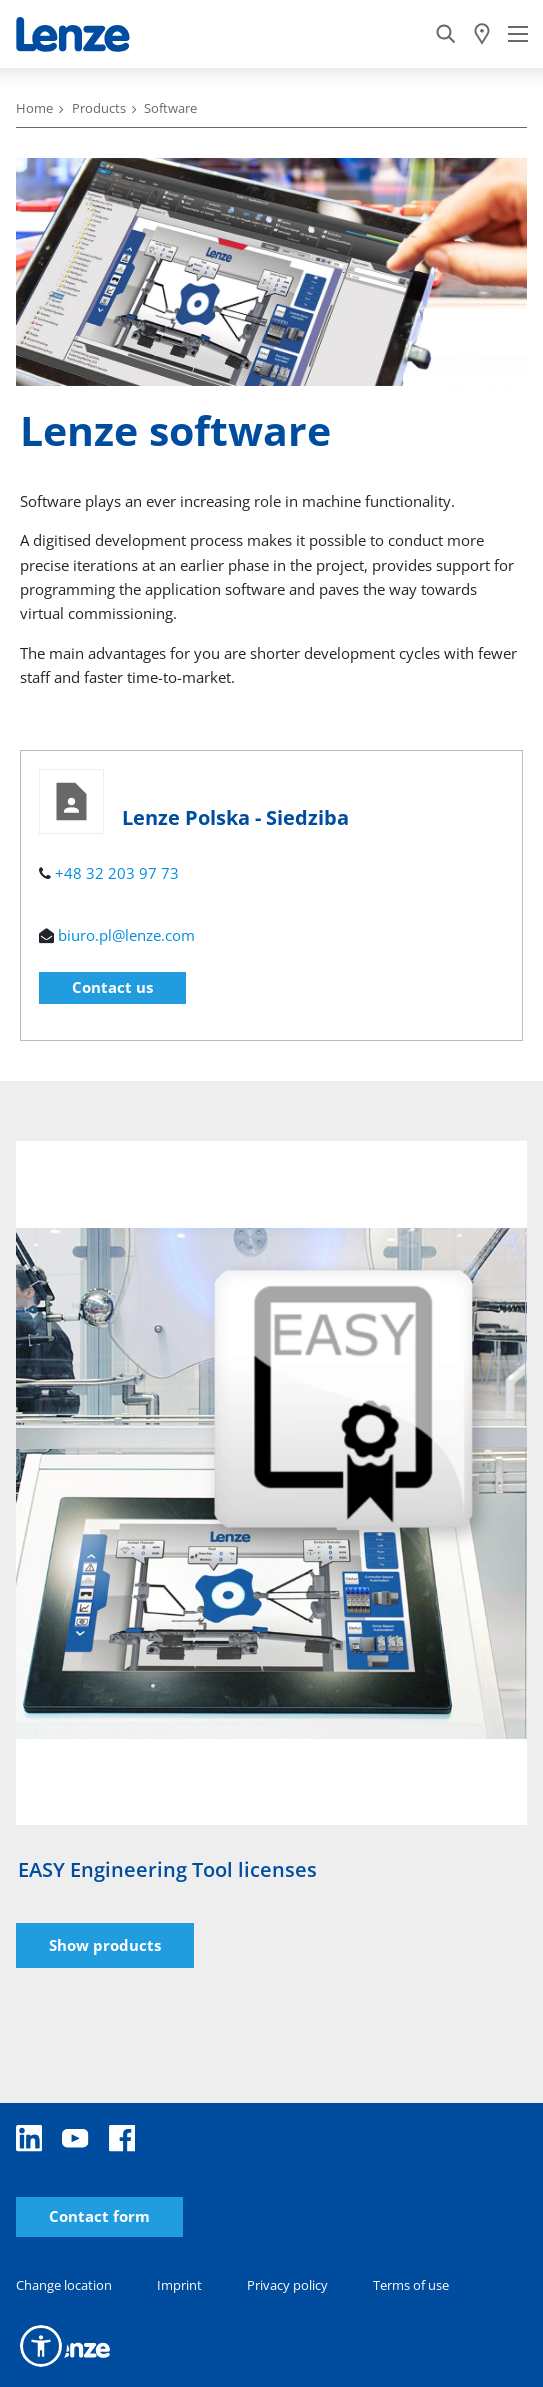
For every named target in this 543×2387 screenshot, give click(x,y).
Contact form (99, 2216)
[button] (41, 2346)
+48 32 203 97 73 (117, 873)
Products (99, 108)
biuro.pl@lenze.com (126, 935)
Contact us (112, 987)
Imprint (179, 2285)
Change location (64, 2285)
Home (34, 108)
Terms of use (411, 2285)
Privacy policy (287, 2285)
